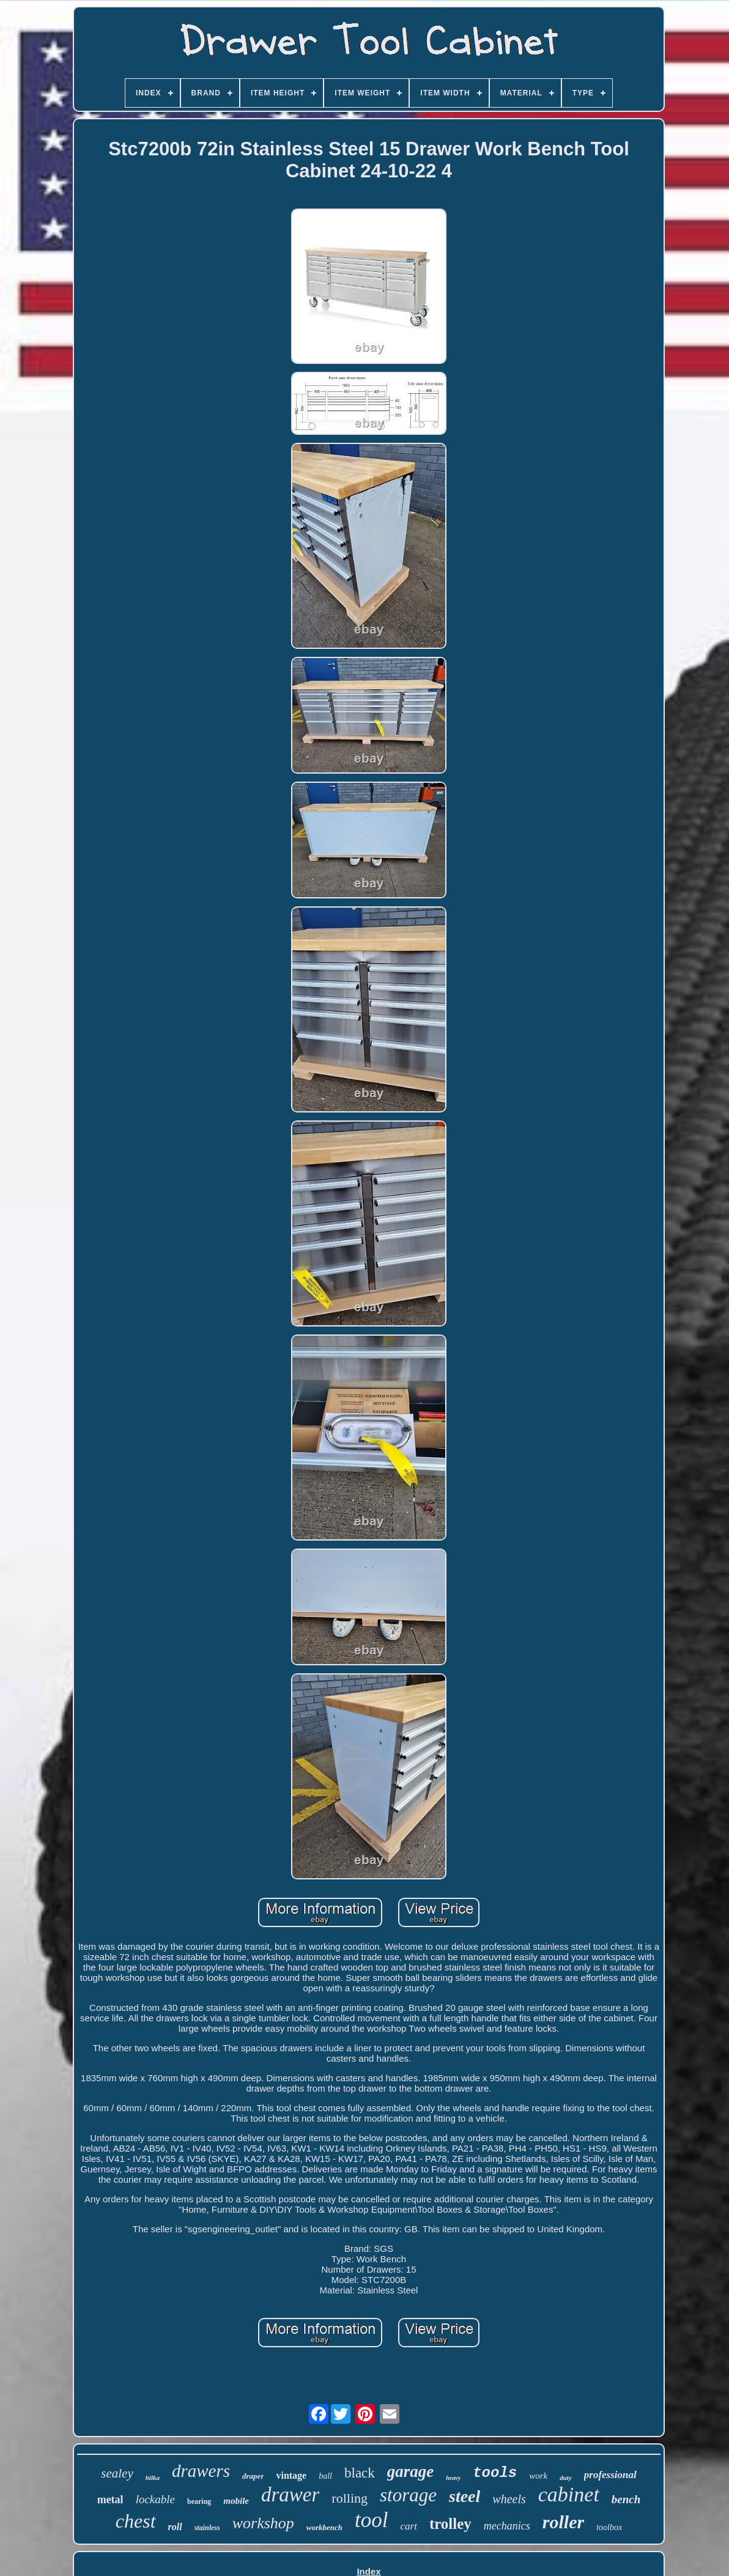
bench (626, 2499)
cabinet (568, 2494)
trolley (450, 2523)
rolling (349, 2498)
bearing (199, 2501)
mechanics (507, 2526)
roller (563, 2522)
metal (110, 2499)
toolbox (609, 2527)
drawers (201, 2471)
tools (495, 2473)
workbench (324, 2527)
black (359, 2473)
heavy (453, 2477)
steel (464, 2496)
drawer (290, 2495)
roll (175, 2527)
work (538, 2476)
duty (566, 2477)
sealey (117, 2473)
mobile (236, 2501)
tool (371, 2520)
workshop (263, 2523)
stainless (207, 2527)
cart (409, 2526)
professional (610, 2475)
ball (325, 2476)
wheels (508, 2499)
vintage (291, 2475)
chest (136, 2521)
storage (408, 2495)
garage (410, 2471)
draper (253, 2476)
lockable (155, 2499)
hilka (153, 2477)
